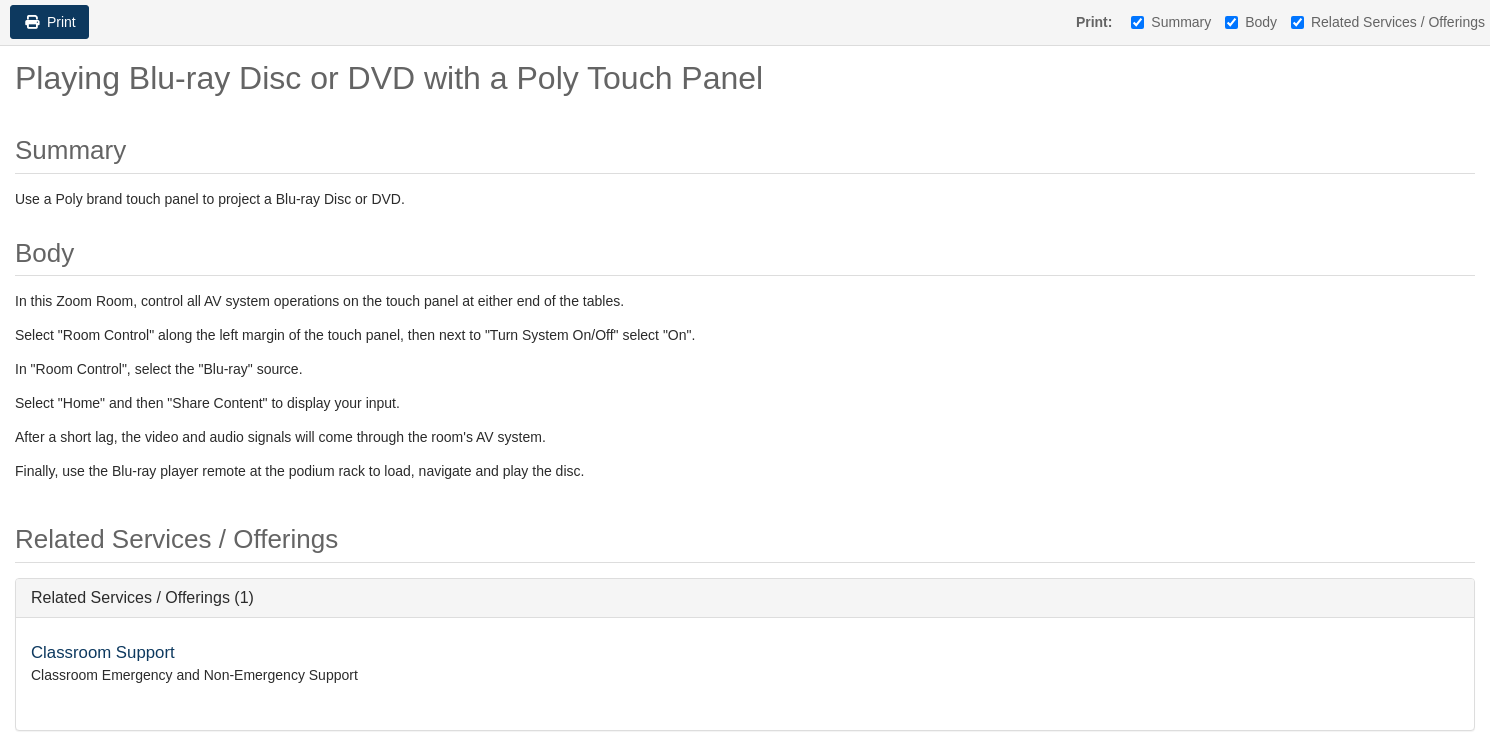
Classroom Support (103, 652)
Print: (1094, 22)
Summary (1171, 22)
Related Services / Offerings (1388, 22)
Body (1251, 22)
